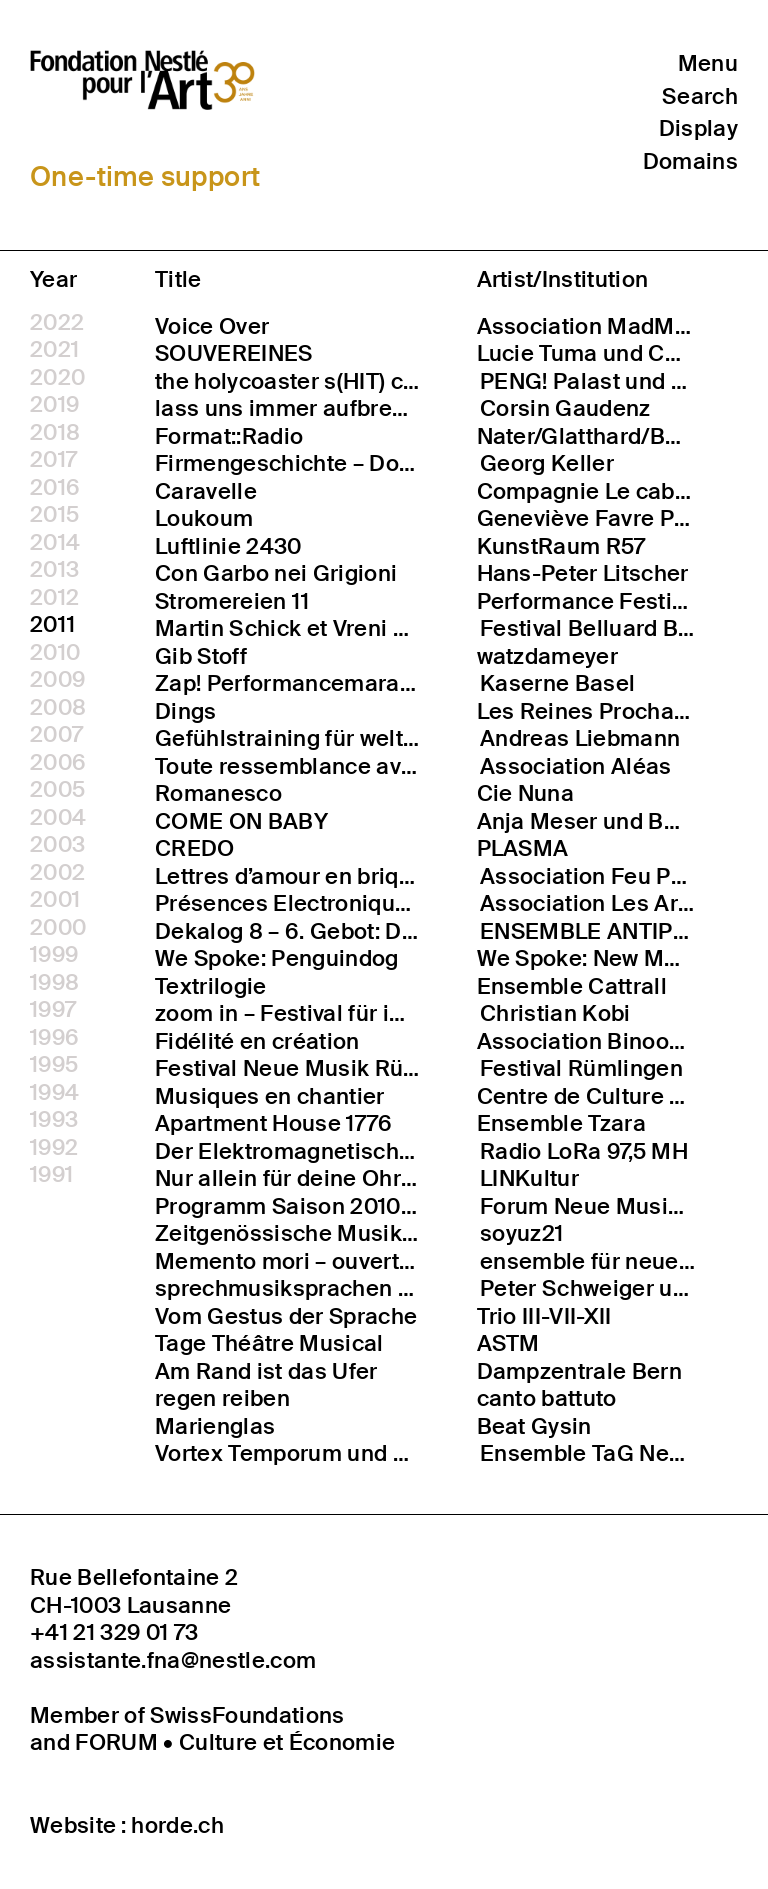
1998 (54, 983)
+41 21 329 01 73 (114, 1633)
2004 (58, 818)
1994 (54, 1093)
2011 (52, 625)
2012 (54, 598)
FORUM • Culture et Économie (235, 1742)
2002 (57, 873)
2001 (55, 900)
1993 (54, 1120)
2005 (57, 790)
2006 (58, 763)
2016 (55, 488)
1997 (53, 1010)
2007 (56, 735)
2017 (53, 460)
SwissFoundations (247, 1715)
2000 (58, 928)
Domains (690, 162)
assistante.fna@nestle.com (173, 1661)
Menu (708, 63)
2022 (57, 323)
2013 (54, 570)
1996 (54, 1038)
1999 (54, 955)
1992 (54, 1148)
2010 (55, 653)
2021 (54, 350)
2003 (57, 845)
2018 (55, 433)
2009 (57, 680)
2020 (57, 378)
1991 (51, 1175)
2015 (54, 515)
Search (700, 96)
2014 (55, 543)
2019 (54, 405)
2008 (58, 708)
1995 (54, 1065)
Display (698, 129)
